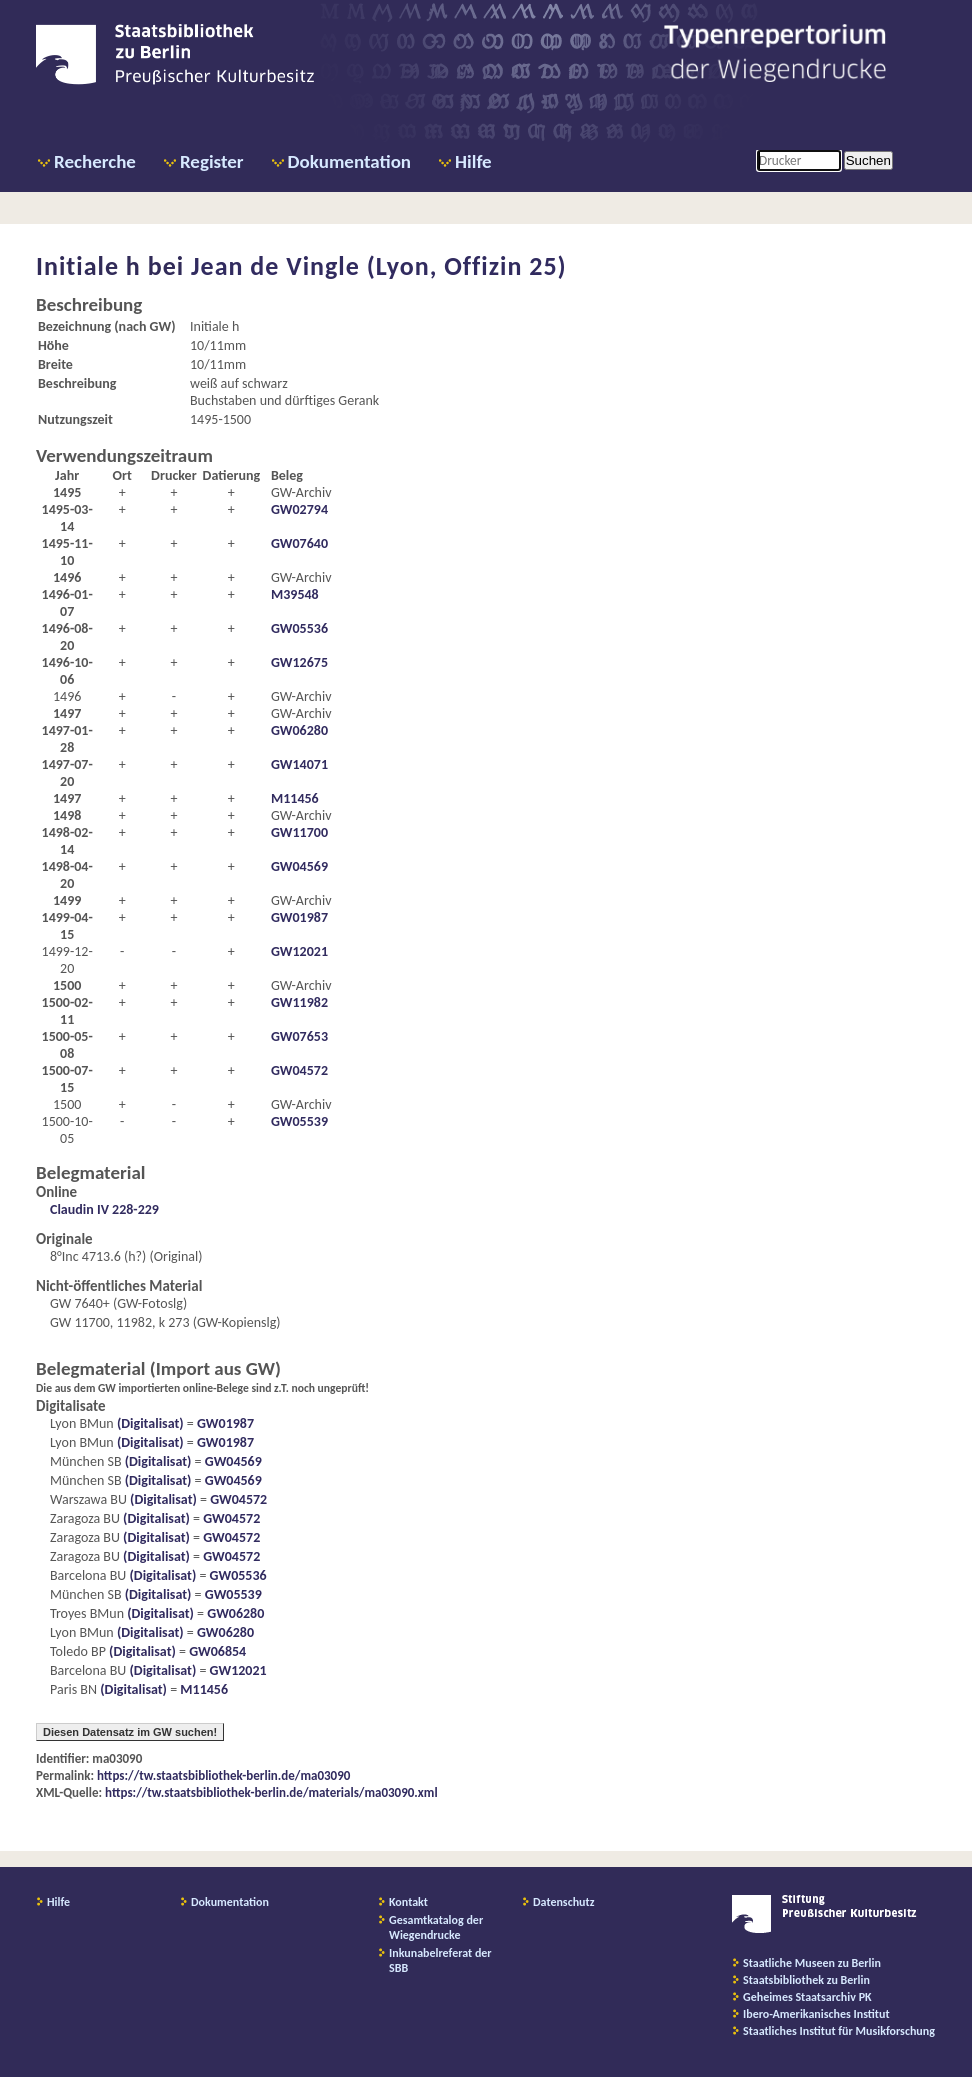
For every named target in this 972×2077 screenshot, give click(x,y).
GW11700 (299, 832)
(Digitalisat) (149, 1423)
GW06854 (217, 1651)
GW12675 (299, 662)
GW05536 (299, 628)
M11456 (295, 798)
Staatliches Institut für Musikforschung (839, 2031)
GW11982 (299, 1002)
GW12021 (299, 951)
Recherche (95, 161)
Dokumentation (349, 161)
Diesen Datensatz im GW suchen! (130, 1732)
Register (212, 161)
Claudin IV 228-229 (104, 1209)
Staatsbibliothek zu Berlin (806, 1980)
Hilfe (473, 161)
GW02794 (299, 509)
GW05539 (299, 1121)
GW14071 (299, 764)
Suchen (868, 160)
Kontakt (408, 1902)
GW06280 (299, 730)
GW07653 (299, 1036)
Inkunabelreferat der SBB (440, 1960)
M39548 (295, 594)
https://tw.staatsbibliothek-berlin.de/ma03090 (223, 1775)
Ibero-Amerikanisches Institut (816, 2014)
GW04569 (299, 866)
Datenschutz (564, 1902)
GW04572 (299, 1070)
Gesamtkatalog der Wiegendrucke (436, 1927)
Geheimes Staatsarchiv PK (807, 1997)
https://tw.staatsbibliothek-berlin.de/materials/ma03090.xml (271, 1792)
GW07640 (299, 543)
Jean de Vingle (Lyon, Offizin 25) (379, 266)
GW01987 (299, 917)
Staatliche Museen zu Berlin (812, 1963)
